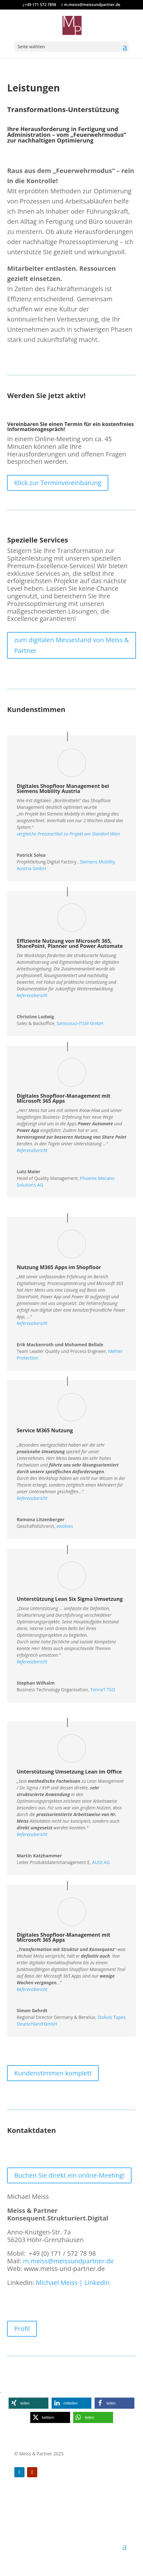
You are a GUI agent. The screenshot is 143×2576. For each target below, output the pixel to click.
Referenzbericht (32, 1150)
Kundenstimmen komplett (53, 2073)
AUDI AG (101, 1862)
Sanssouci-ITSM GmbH (80, 1023)
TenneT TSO (102, 1690)
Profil (22, 2328)
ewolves (64, 1526)
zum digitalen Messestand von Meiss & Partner (71, 645)
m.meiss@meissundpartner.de (68, 2261)
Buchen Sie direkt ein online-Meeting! (69, 2175)
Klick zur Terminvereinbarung (57, 482)
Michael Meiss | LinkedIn (73, 2282)
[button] (28, 2403)
